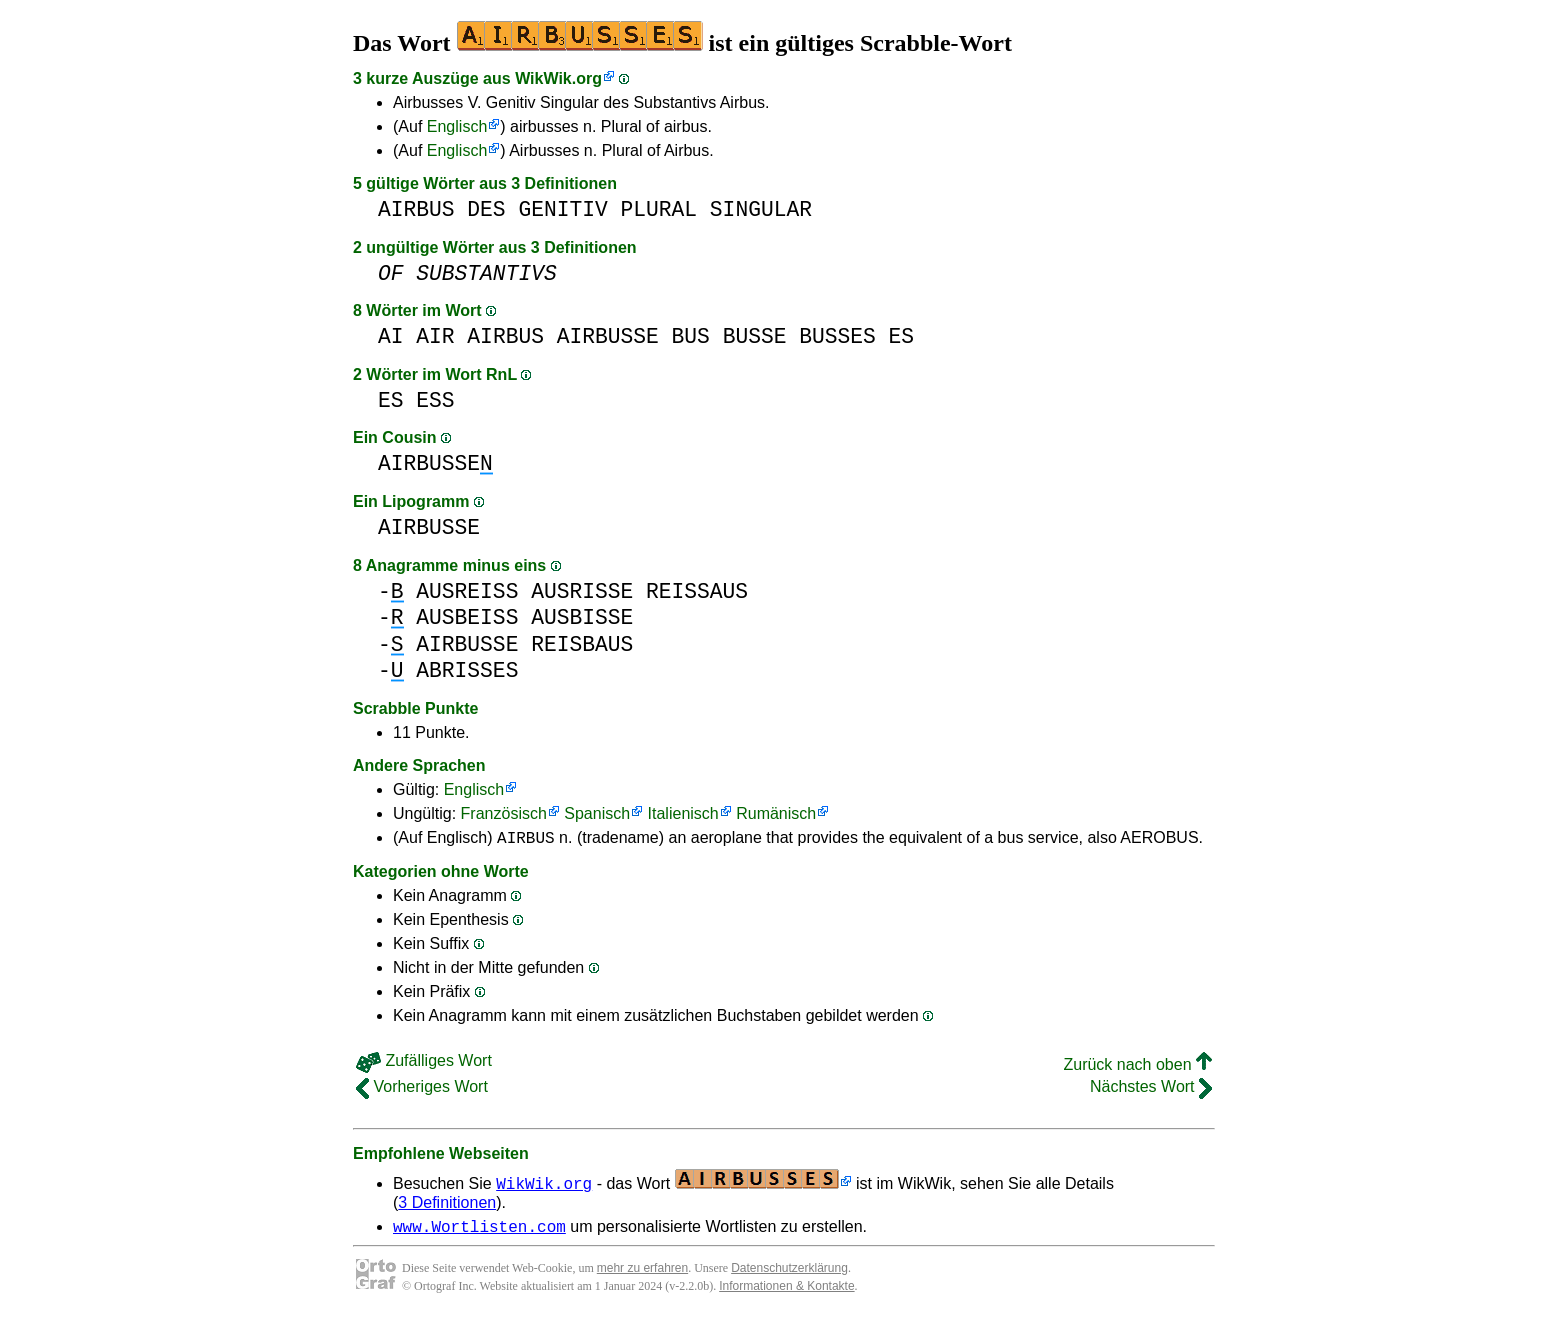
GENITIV (562, 209)
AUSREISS (467, 591)
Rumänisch (776, 813)
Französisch (504, 813)
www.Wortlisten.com (479, 1232)
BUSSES (837, 336)
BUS (691, 336)
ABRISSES (467, 670)
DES (486, 209)
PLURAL (658, 209)
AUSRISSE (582, 591)
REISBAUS (582, 644)
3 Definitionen (447, 1205)
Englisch (457, 126)
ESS (435, 400)
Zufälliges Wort (424, 1063)
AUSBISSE (582, 617)
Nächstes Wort (1151, 1089)
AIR (435, 336)
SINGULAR (761, 209)
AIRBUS (416, 209)
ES (901, 336)
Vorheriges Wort (422, 1089)
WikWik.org (558, 78)
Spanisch (597, 813)
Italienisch (683, 813)
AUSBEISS (467, 617)
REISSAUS (697, 591)
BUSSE (755, 336)
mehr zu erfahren (642, 1274)
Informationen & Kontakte (786, 1292)
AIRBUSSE (608, 336)
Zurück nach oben (1137, 1067)
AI (391, 336)
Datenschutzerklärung (789, 1274)
